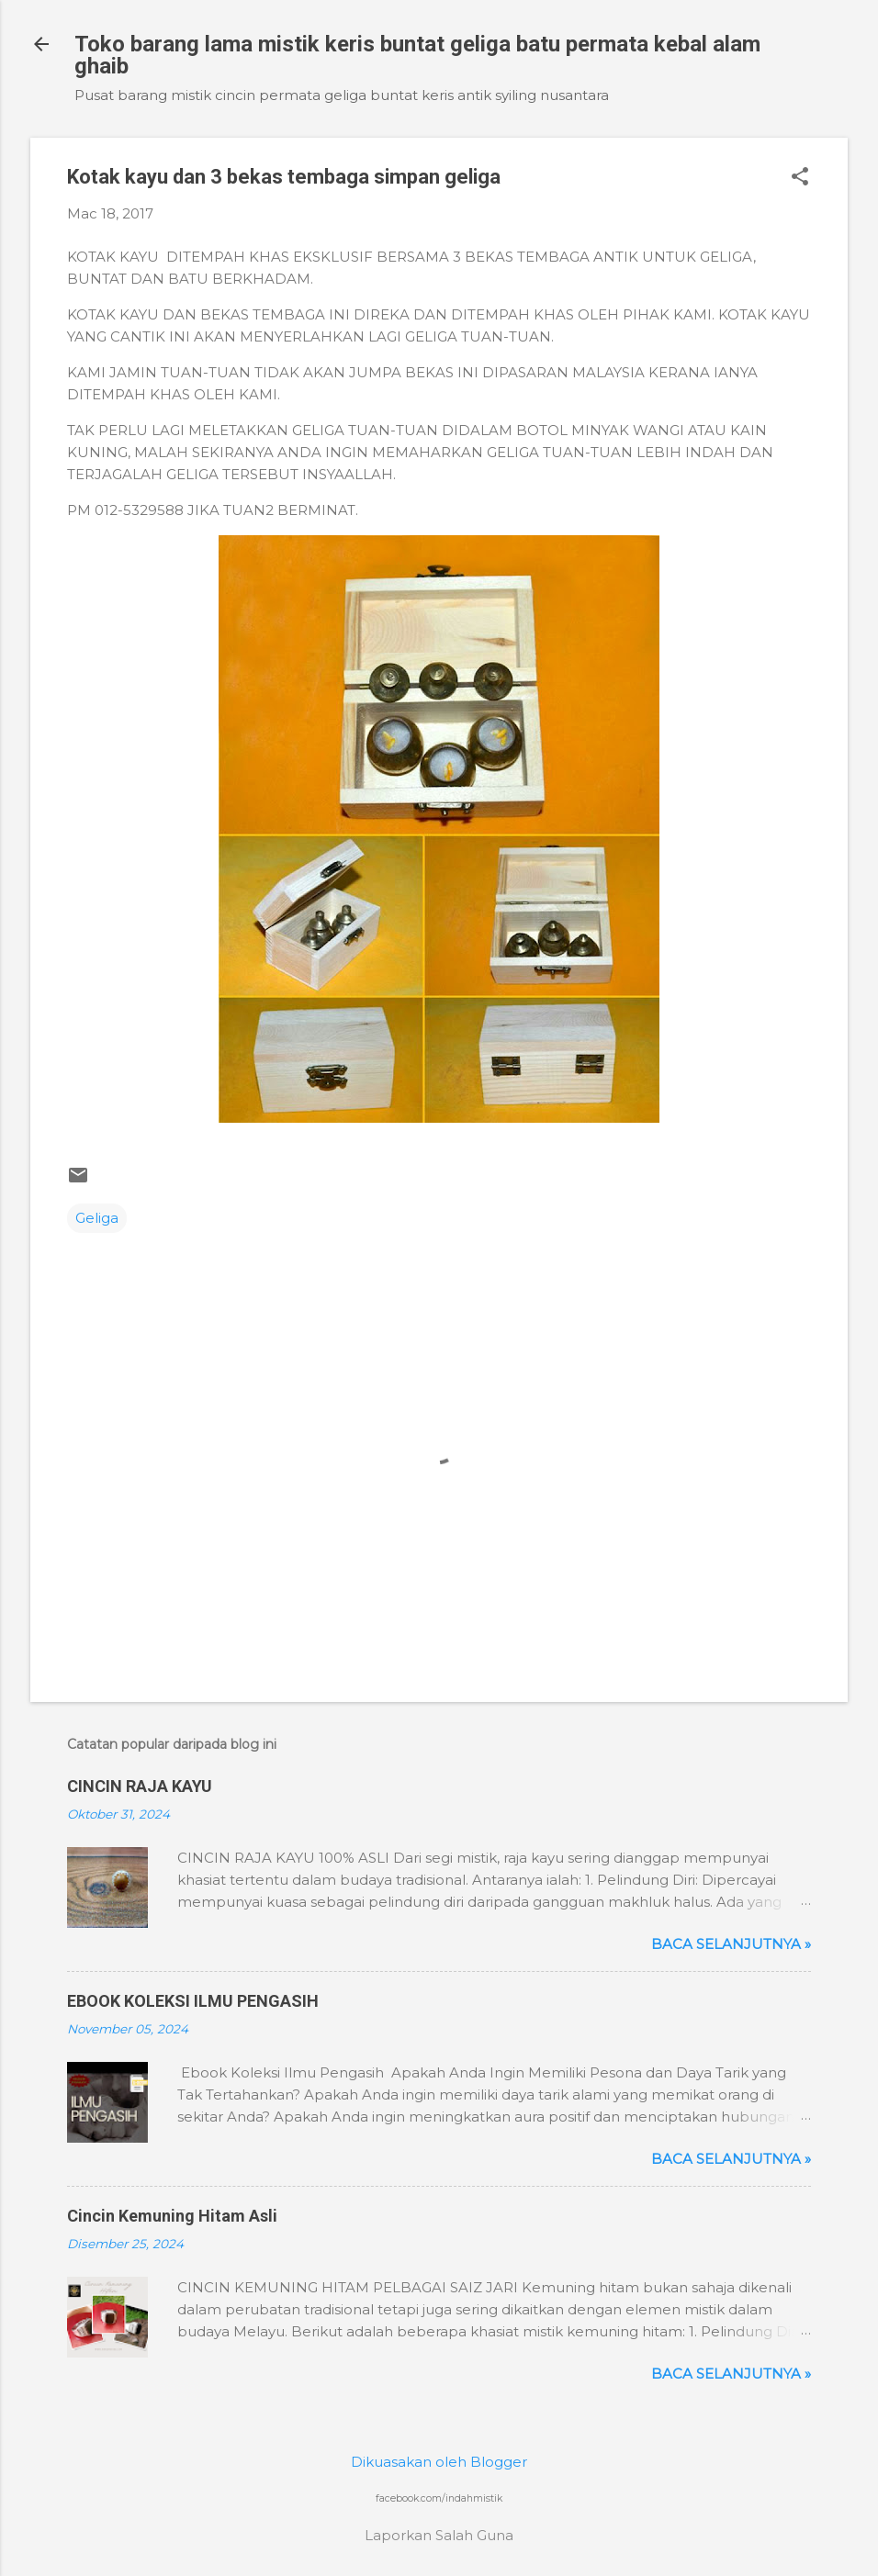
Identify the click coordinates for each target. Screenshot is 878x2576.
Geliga (96, 1217)
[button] (800, 177)
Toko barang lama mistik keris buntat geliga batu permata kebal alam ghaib (417, 55)
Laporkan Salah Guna (439, 2535)
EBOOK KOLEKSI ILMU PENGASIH (193, 2000)
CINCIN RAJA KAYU (139, 1786)
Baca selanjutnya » (731, 1944)
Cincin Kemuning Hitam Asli (172, 2215)
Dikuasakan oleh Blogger (439, 2461)
